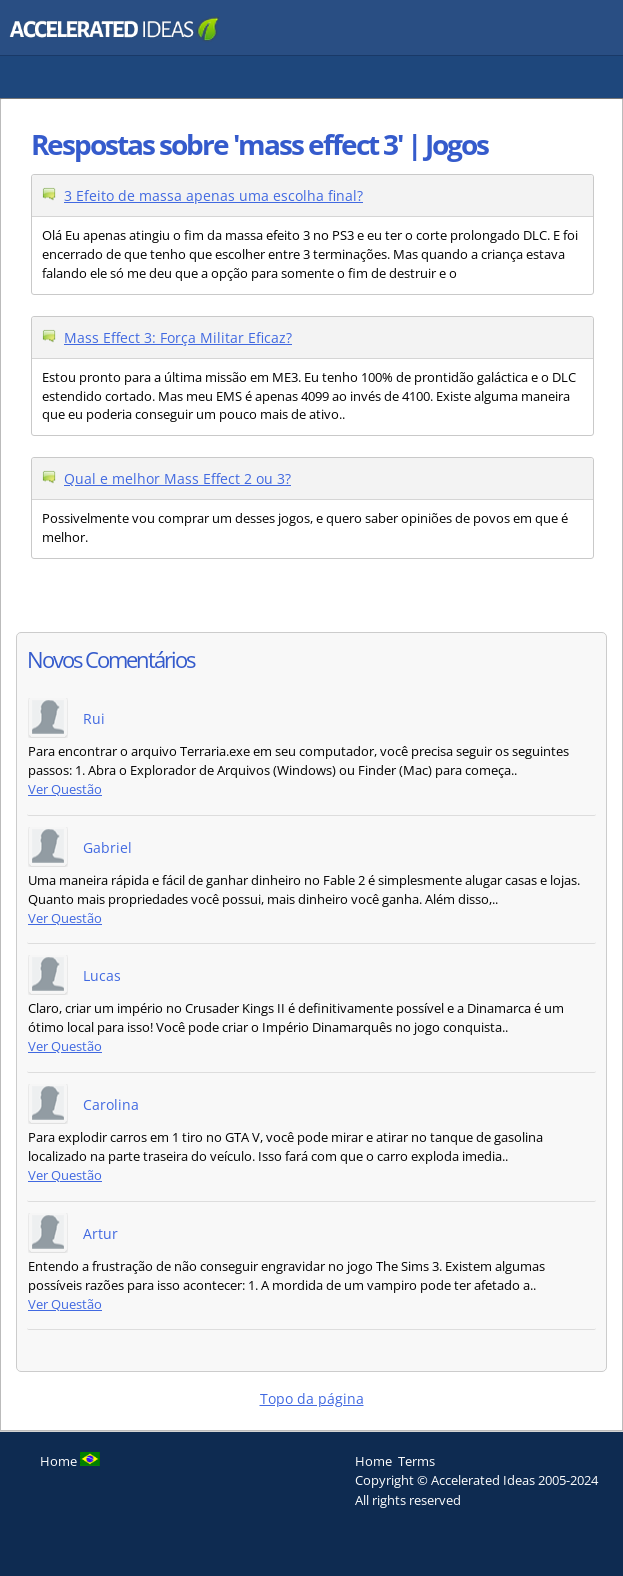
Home (373, 1461)
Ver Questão (65, 789)
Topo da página (312, 1398)
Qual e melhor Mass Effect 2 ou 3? (177, 478)
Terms (416, 1461)
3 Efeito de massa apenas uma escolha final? (213, 195)
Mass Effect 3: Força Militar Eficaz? (178, 337)
